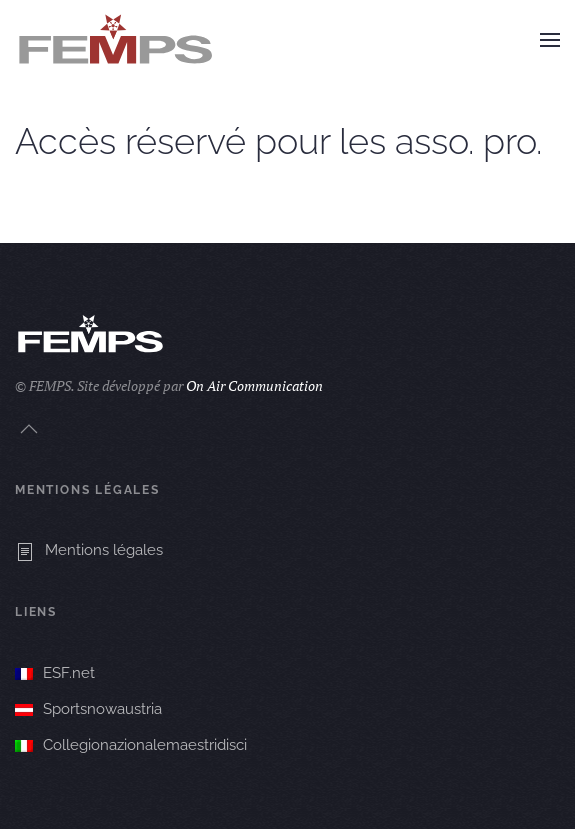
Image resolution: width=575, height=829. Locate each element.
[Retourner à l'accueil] (115, 40)
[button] (550, 40)
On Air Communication (254, 385)
